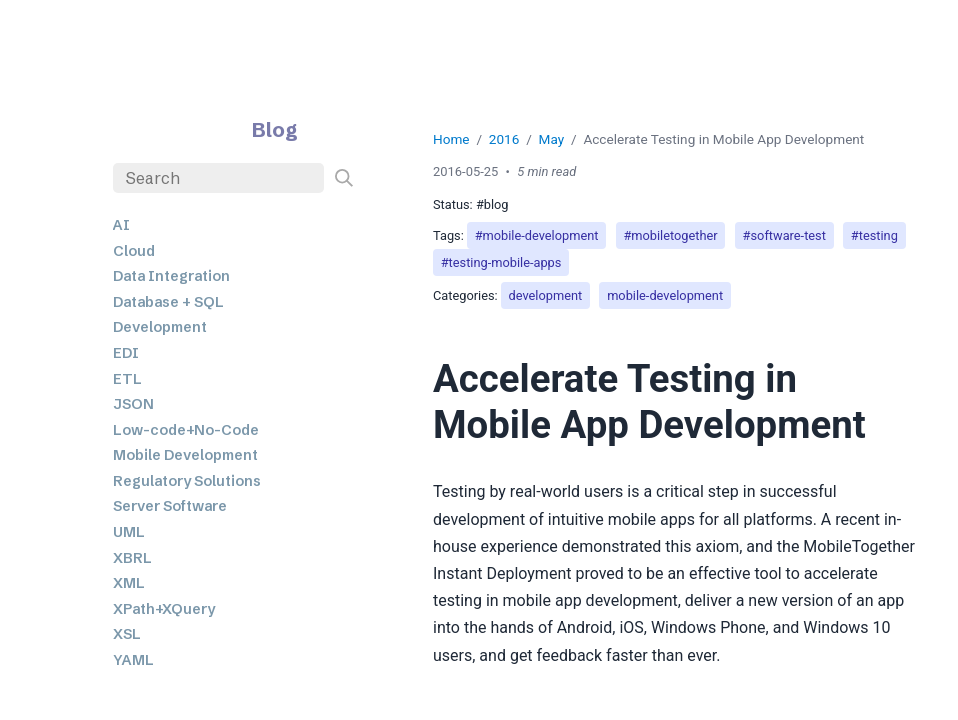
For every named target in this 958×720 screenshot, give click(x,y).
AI (121, 225)
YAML (133, 660)
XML (129, 583)
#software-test (784, 235)
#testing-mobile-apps (501, 262)
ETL (127, 379)
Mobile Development (185, 455)
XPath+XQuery (164, 609)
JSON (133, 404)
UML (129, 532)
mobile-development (665, 295)
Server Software (170, 506)
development (546, 295)
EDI (126, 353)
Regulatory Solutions (187, 481)
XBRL (132, 558)
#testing (874, 235)
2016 (504, 139)
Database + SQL (168, 302)
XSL (127, 634)
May (552, 139)
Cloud (134, 251)
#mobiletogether (670, 235)
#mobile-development (537, 235)
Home (451, 139)
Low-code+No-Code (186, 430)
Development (160, 327)
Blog (275, 129)
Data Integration (171, 276)
